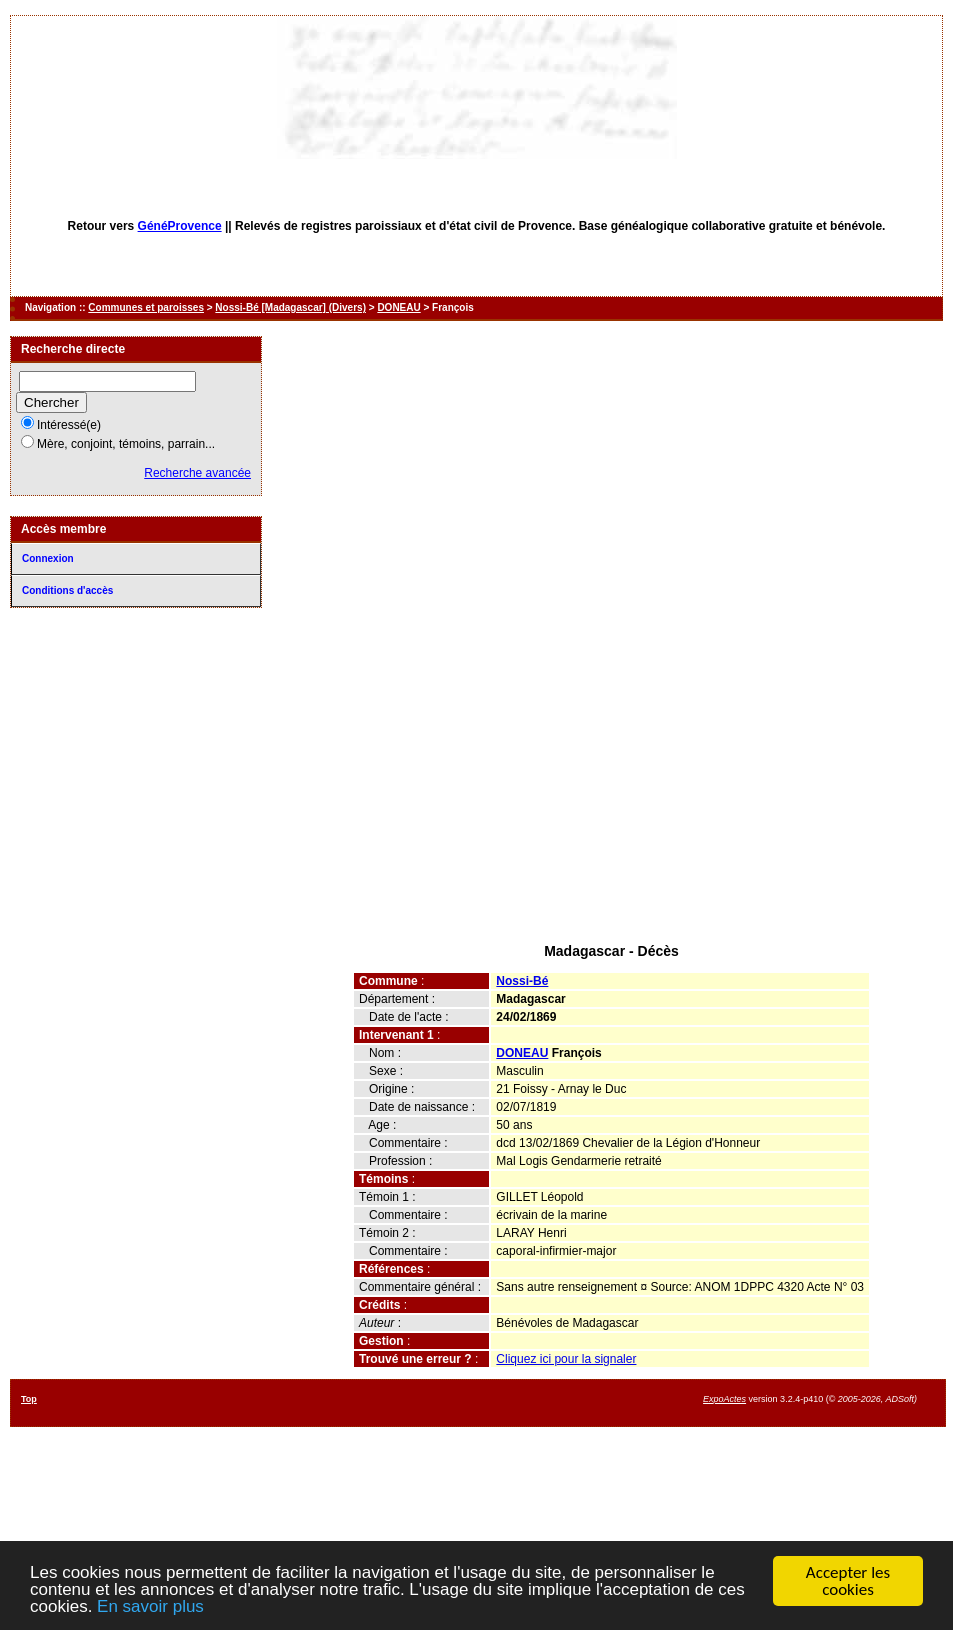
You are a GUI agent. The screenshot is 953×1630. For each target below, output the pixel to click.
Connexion (48, 558)
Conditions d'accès (67, 590)
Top (29, 1399)
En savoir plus (150, 1607)
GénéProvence (180, 226)
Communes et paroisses (146, 307)
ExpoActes (724, 1399)
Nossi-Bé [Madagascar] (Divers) (290, 307)
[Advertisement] (611, 788)
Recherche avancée (197, 473)
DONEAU (398, 307)
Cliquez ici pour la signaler (566, 1359)
